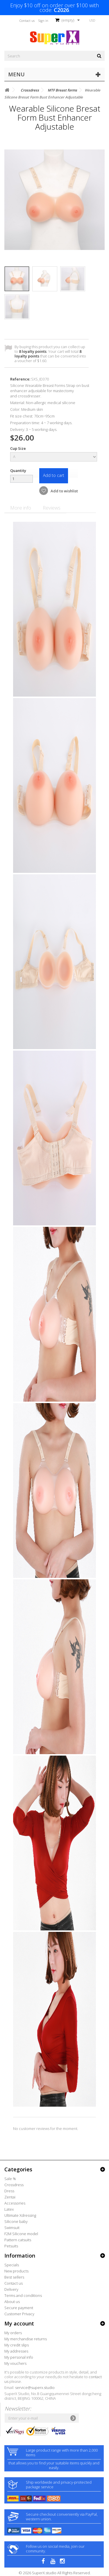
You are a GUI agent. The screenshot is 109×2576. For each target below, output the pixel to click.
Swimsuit (11, 2227)
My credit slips (16, 2345)
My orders (13, 2332)
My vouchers (15, 2363)
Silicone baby (16, 2221)
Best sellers (14, 2277)
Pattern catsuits (17, 2239)
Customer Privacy (19, 2313)
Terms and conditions (23, 2295)
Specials (11, 2264)
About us (12, 2301)
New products (16, 2271)
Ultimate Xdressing (20, 2215)
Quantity (18, 470)
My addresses (16, 2351)
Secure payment (18, 2307)
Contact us (27, 20)
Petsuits (11, 2246)
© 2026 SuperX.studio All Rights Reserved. (55, 2572)
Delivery (11, 2289)
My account (19, 2323)
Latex (9, 2209)
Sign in (43, 20)
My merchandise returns (25, 2338)
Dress (9, 2190)
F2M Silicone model (21, 2233)
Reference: (20, 379)
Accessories (14, 2203)
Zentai (9, 2197)
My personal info (18, 2357)
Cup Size (18, 448)
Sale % (10, 2178)
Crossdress (14, 2184)
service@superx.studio (35, 2387)
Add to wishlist (64, 491)
